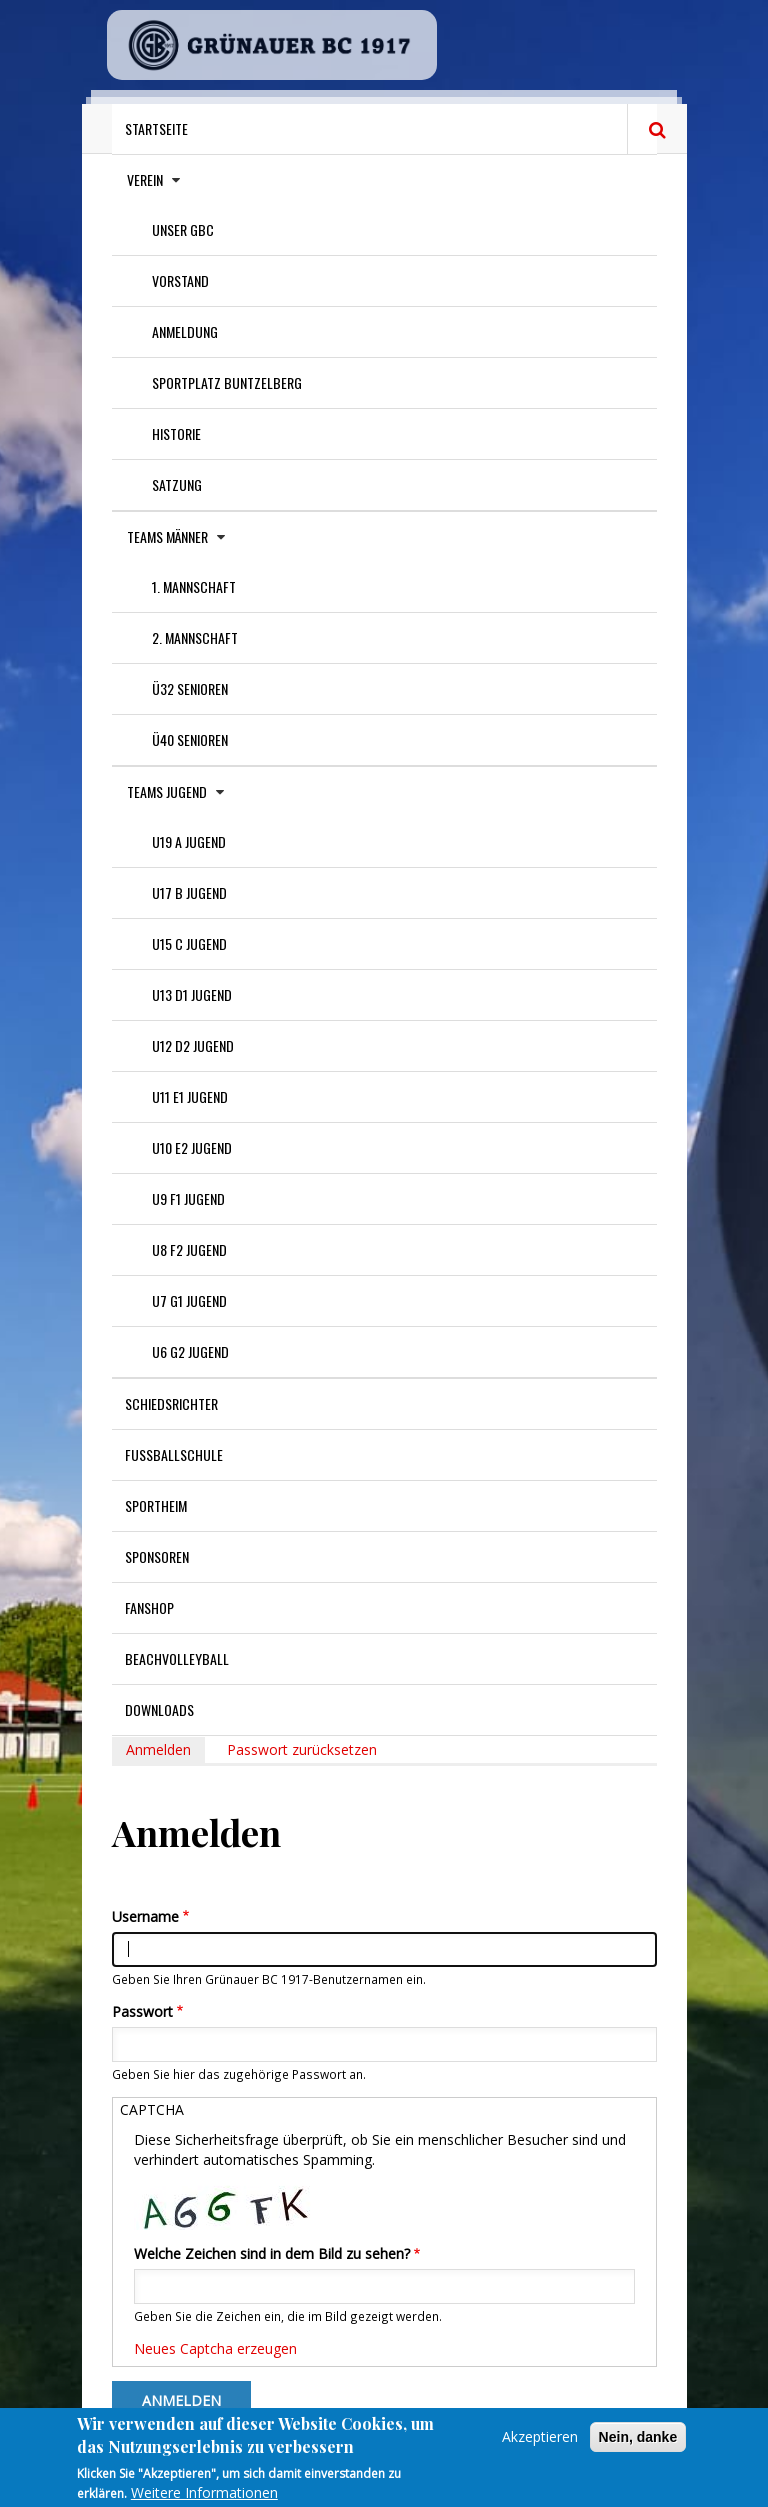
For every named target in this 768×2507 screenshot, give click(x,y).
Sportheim (156, 1505)
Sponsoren (157, 1556)
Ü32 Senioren (190, 688)
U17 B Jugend (189, 892)
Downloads (159, 1709)
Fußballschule (174, 1454)
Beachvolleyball (177, 1658)
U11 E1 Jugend (190, 1096)
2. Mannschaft (195, 637)
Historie (176, 433)
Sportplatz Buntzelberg (227, 382)
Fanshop (149, 1607)
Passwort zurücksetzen (302, 1749)
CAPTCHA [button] (152, 2109)
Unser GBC (183, 229)
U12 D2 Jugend (193, 1045)
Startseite (156, 128)
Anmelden (165, 1751)
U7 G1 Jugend (189, 1300)
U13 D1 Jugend (192, 994)
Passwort (142, 2011)
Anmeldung (185, 331)
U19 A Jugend (189, 841)
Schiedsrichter (171, 1403)
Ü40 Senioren (190, 739)
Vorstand (180, 280)
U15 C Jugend (189, 943)
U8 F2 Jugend (189, 1249)
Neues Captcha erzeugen (215, 2348)
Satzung (177, 484)
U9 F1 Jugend (188, 1198)
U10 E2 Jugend (192, 1147)
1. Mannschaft (194, 586)
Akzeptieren (540, 2445)
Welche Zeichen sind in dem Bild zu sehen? (272, 2253)
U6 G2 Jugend (190, 1351)
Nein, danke (638, 2446)
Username (145, 1916)
